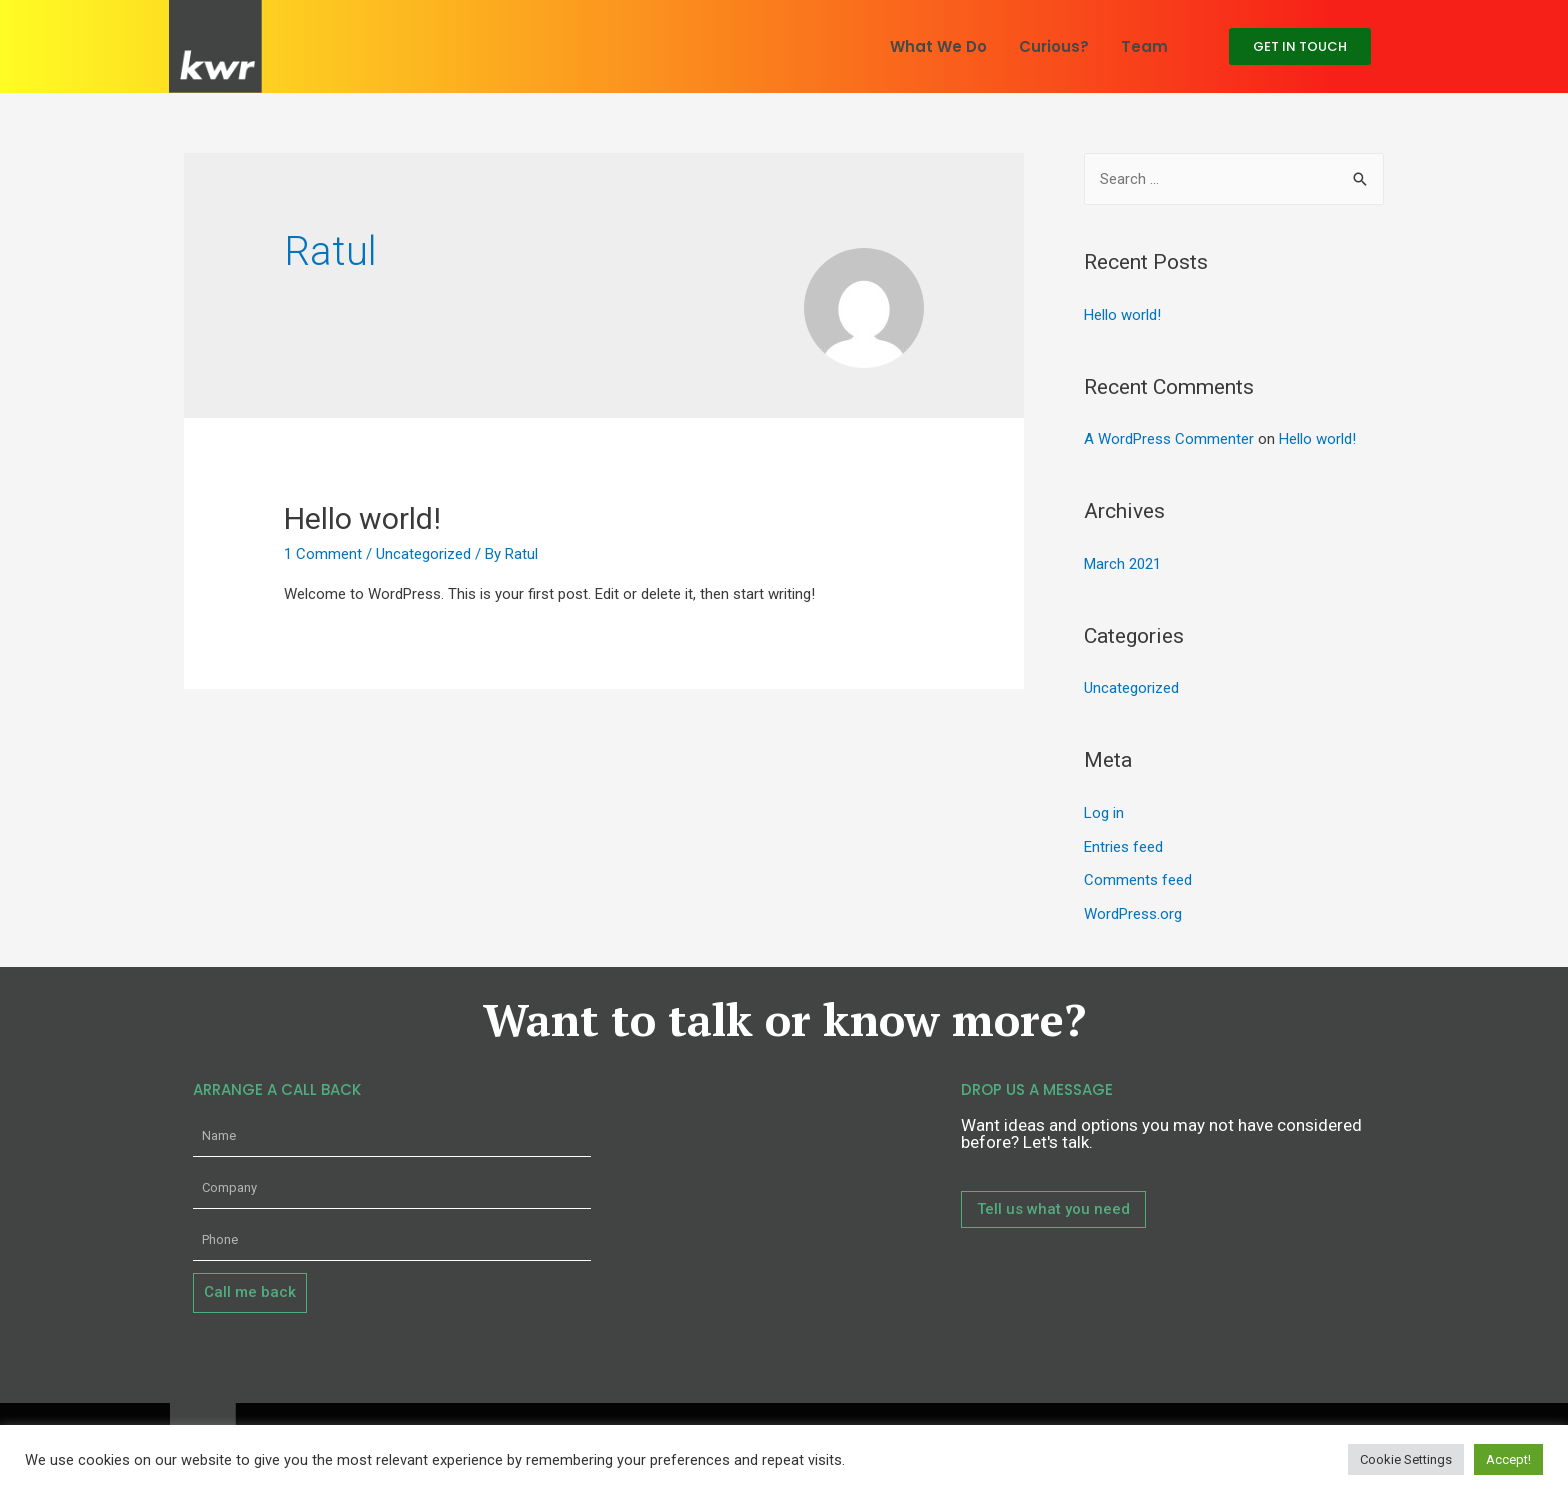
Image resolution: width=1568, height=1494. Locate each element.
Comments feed (1138, 880)
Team (1144, 46)
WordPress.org (1133, 914)
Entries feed (1123, 847)
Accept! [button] (1508, 1459)
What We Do (938, 46)
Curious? (1054, 46)
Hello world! (362, 518)
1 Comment (323, 554)
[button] (1300, 46)
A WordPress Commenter (1169, 439)
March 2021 (1122, 564)
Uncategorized (423, 554)
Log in (1104, 813)
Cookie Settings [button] (1406, 1459)
